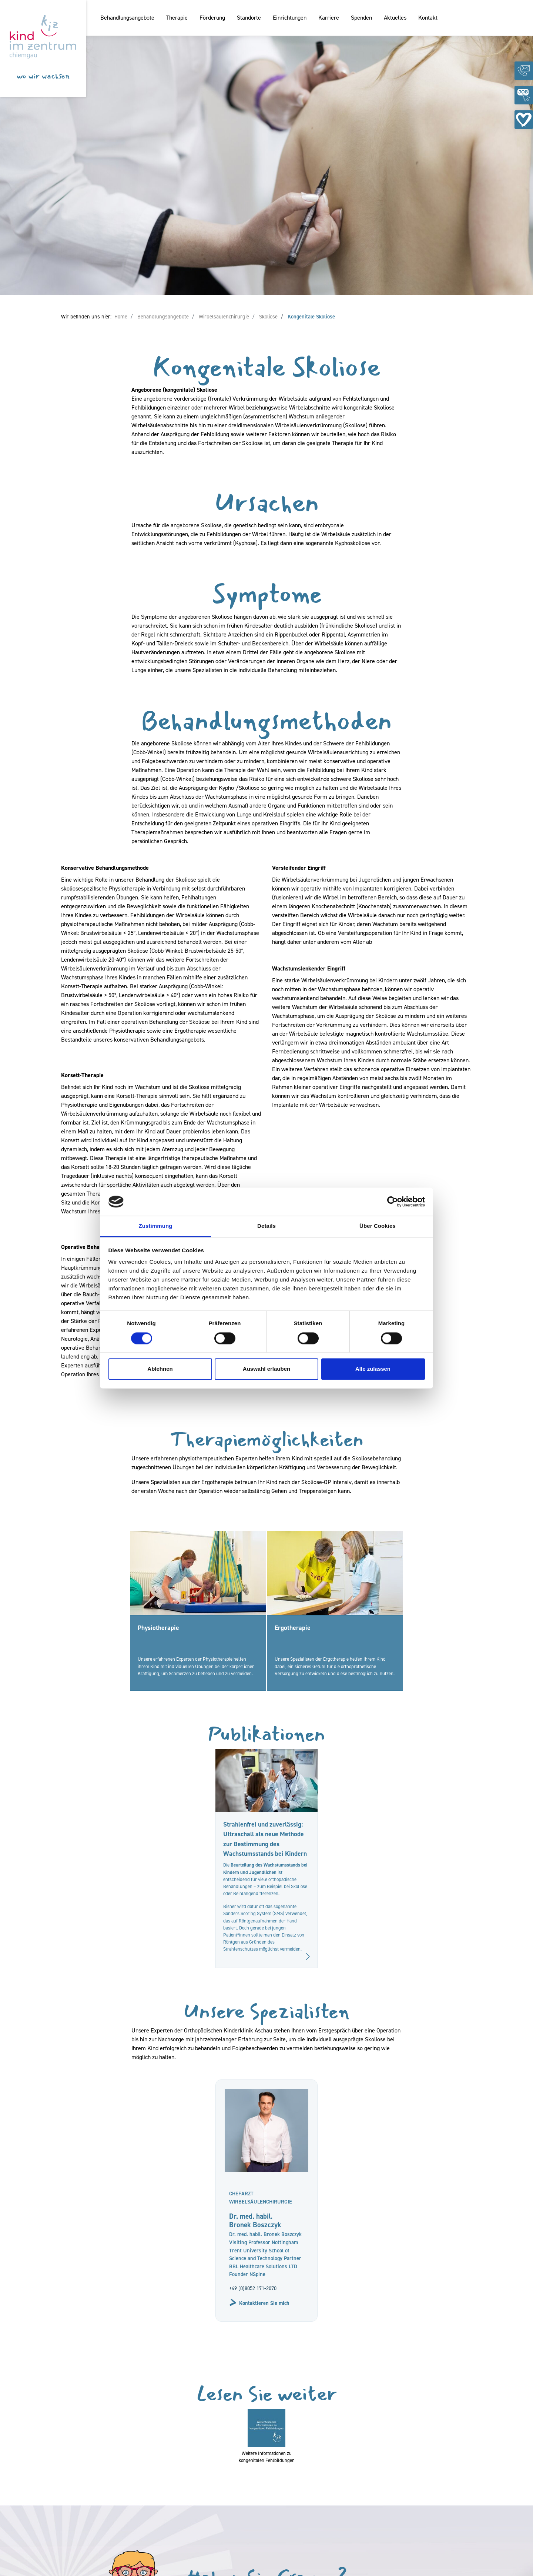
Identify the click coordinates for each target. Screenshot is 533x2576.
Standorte (249, 17)
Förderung (212, 17)
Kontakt (428, 17)
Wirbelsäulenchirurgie (224, 316)
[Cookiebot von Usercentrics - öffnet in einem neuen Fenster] (392, 1201)
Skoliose (268, 316)
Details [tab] (266, 1226)
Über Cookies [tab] (377, 1226)
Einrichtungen (289, 17)
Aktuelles (395, 17)
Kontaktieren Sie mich (259, 2303)
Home (120, 316)
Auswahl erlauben (266, 1369)
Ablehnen (159, 1369)
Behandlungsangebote (127, 17)
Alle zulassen (372, 1369)
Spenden (361, 17)
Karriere (328, 17)
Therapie (177, 17)
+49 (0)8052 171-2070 (252, 2288)
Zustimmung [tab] (155, 1226)
